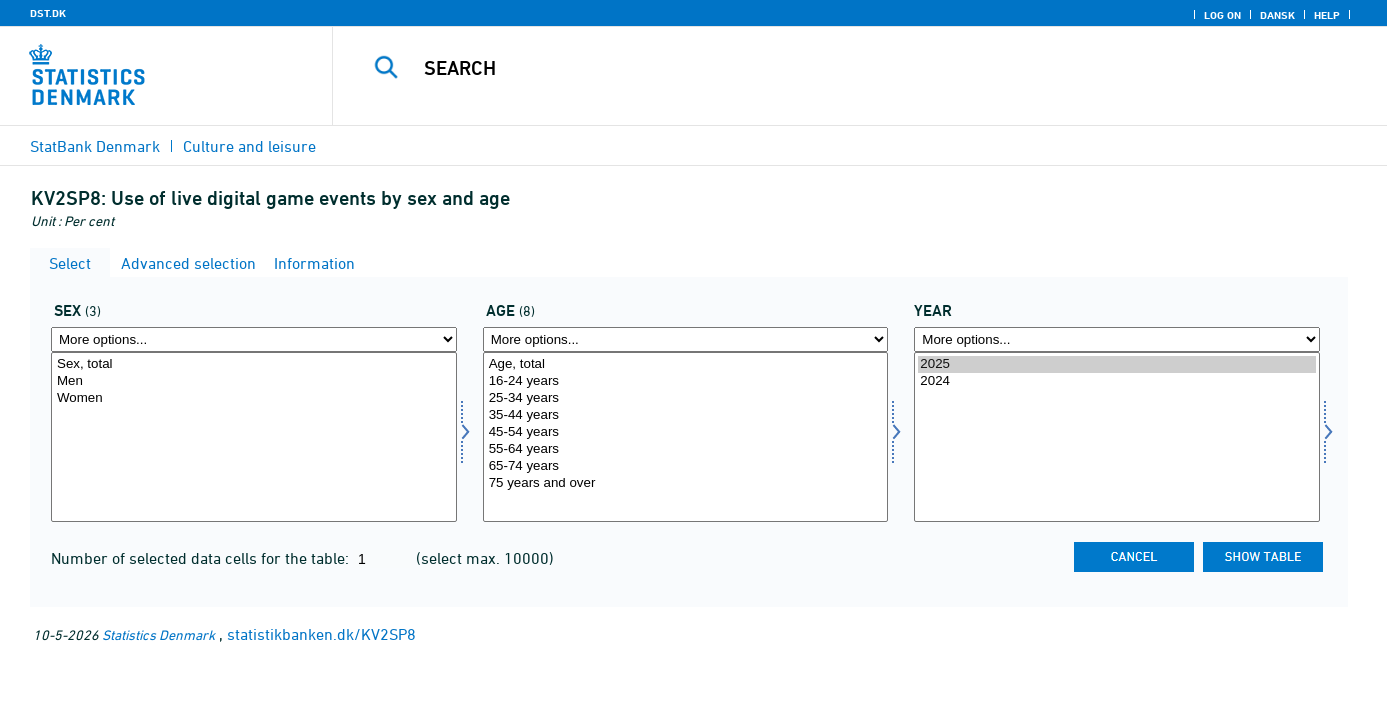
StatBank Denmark (95, 146)
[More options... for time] (1117, 339)
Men (254, 381)
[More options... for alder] (686, 339)
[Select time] (1117, 437)
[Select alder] (686, 437)
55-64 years (686, 449)
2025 (1117, 364)
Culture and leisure (249, 146)
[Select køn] (254, 437)
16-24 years (686, 381)
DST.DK (48, 13)
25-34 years (686, 398)
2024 (1117, 381)
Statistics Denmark (158, 634)
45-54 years (686, 432)
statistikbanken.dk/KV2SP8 (321, 634)
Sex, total (254, 364)
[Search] (832, 68)
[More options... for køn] (254, 339)
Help (1327, 15)
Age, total (686, 364)
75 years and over (686, 483)
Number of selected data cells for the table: (202, 558)
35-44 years (686, 415)
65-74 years (686, 466)
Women (254, 398)
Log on (1222, 15)
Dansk (1277, 15)
